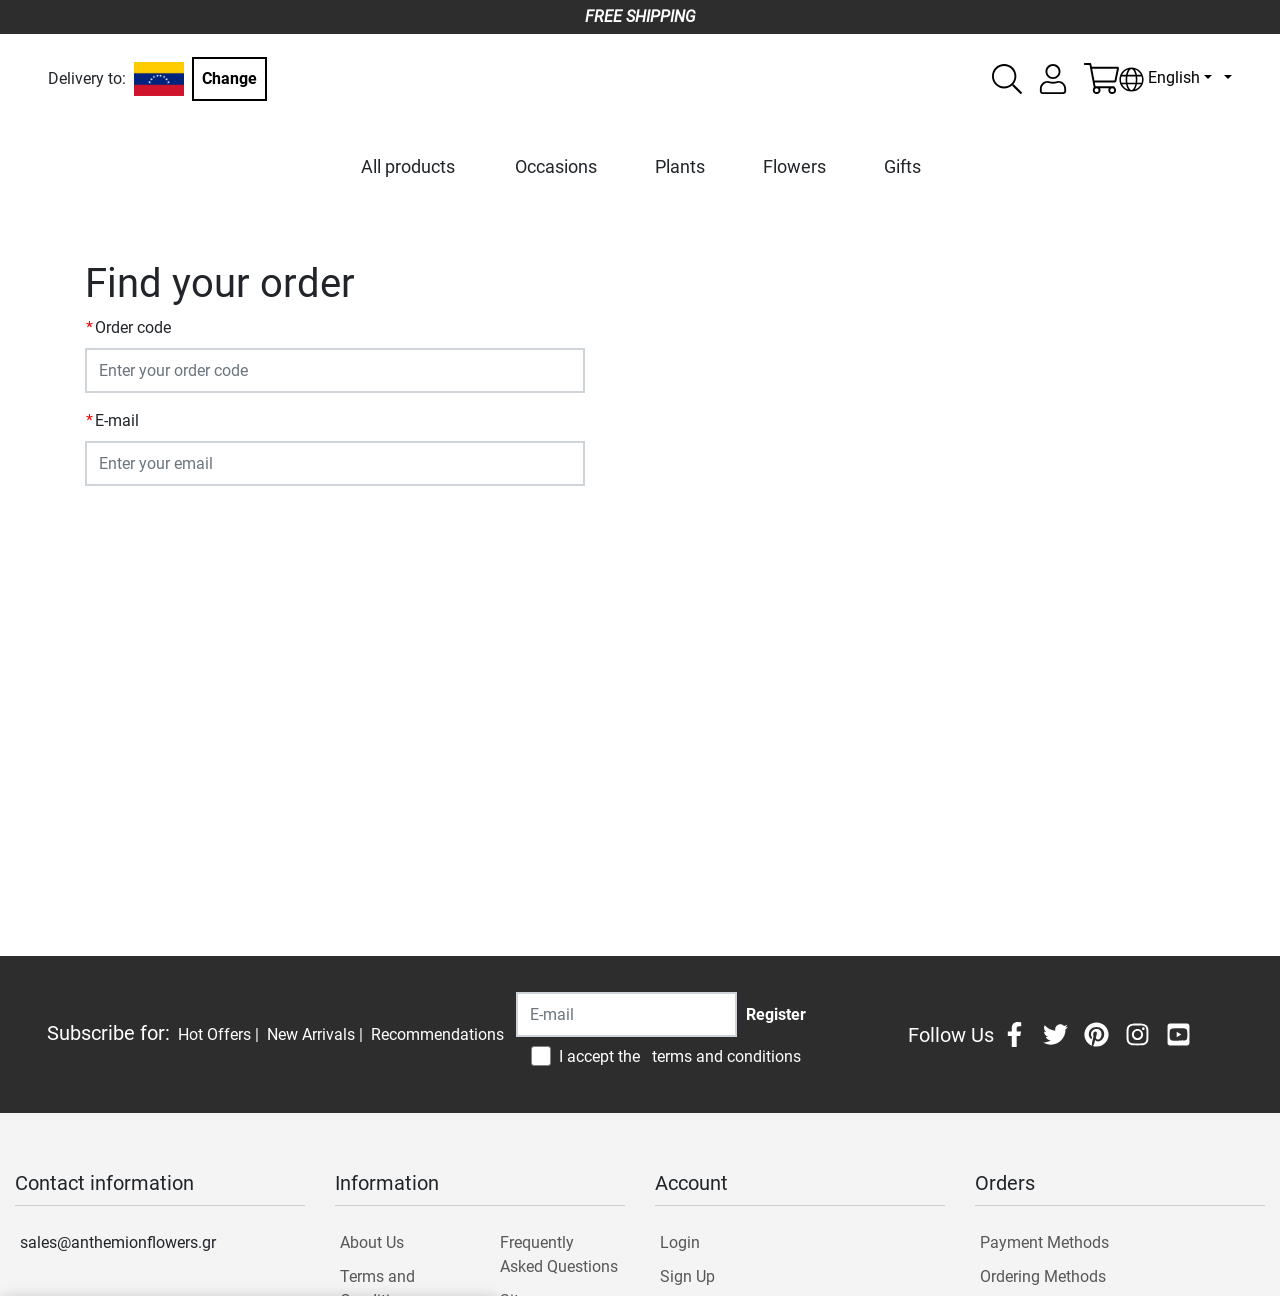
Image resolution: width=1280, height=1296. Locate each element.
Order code (133, 327)
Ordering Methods (1043, 1276)
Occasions (556, 166)
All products (408, 166)
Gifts (902, 166)
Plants (680, 166)
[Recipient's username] (626, 1014)
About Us (372, 1242)
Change (229, 78)
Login (680, 1242)
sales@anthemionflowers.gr (118, 1242)
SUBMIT (125, 523)
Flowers (794, 166)
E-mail (117, 420)
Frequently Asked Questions (559, 1254)
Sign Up (687, 1276)
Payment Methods (1044, 1242)
